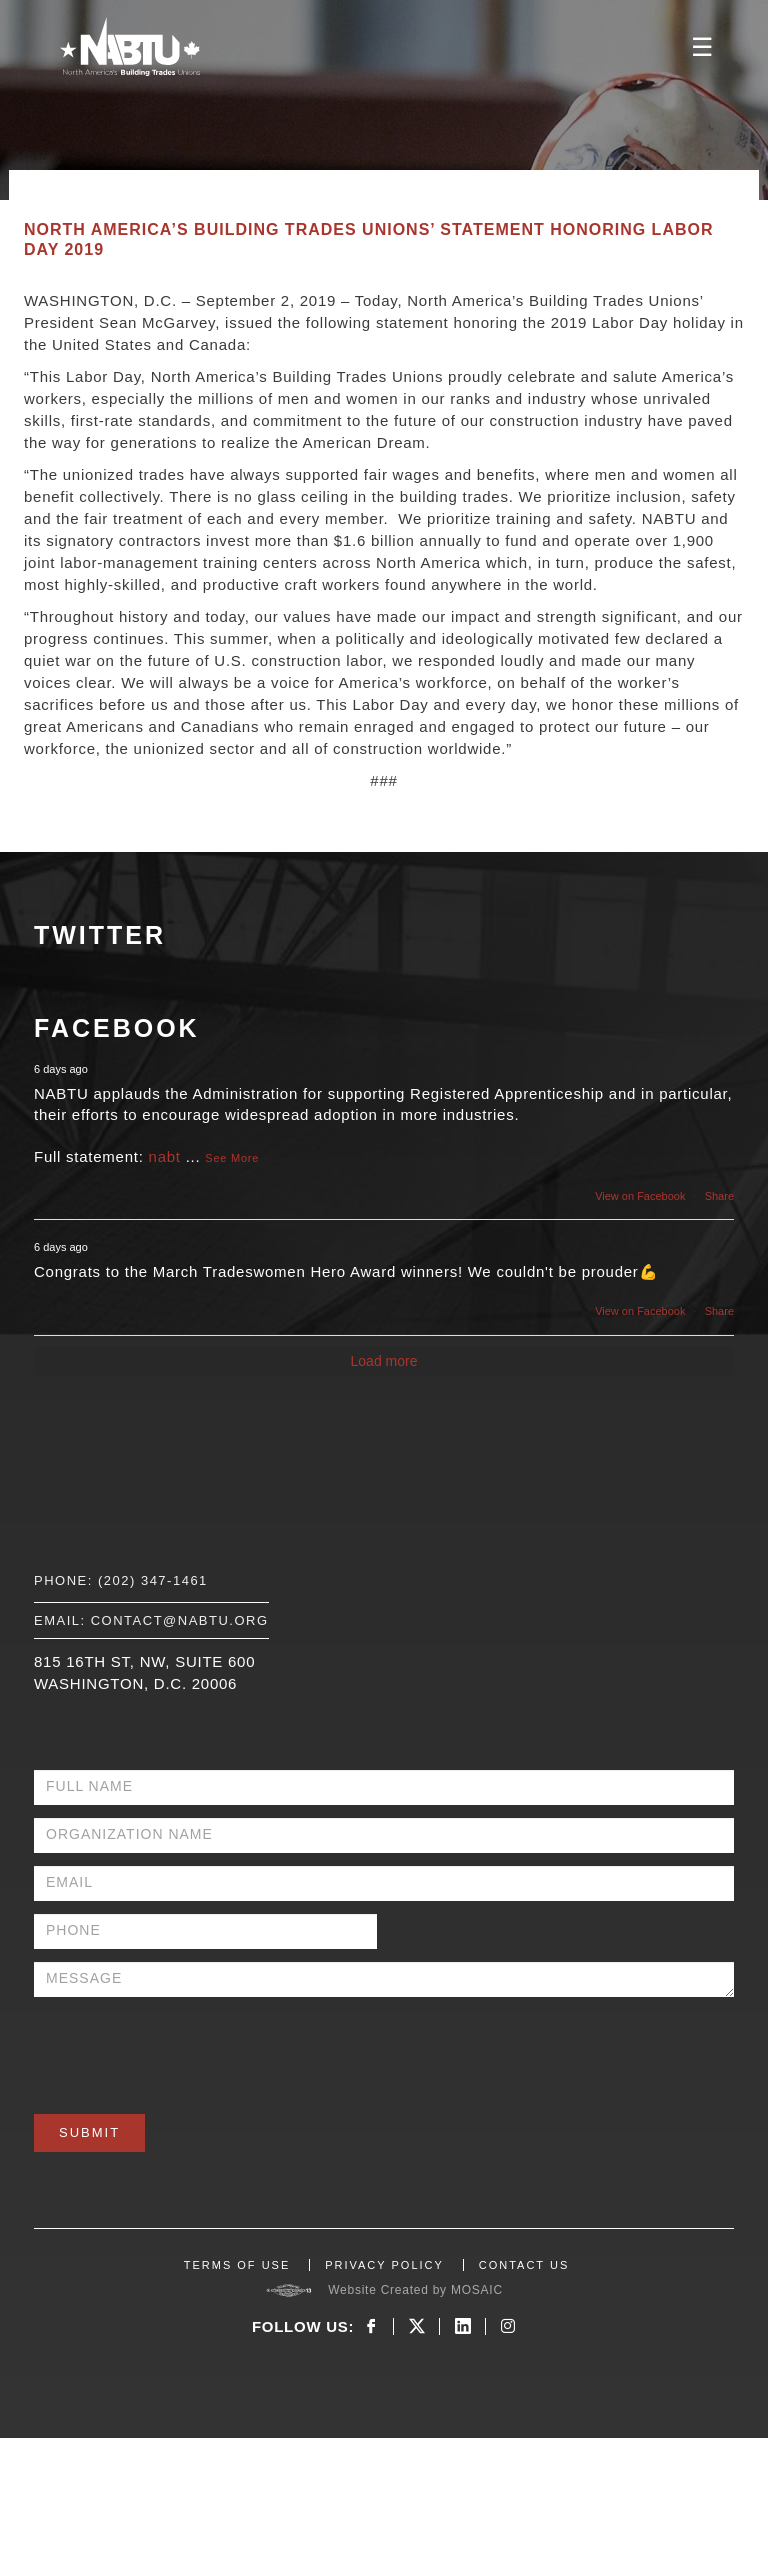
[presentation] (186, 2049)
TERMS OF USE (237, 2265)
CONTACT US (524, 2265)
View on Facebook (640, 1196)
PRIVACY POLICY (384, 2265)
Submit (89, 2132)
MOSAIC (477, 2290)
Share (719, 1196)
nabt (165, 1156)
